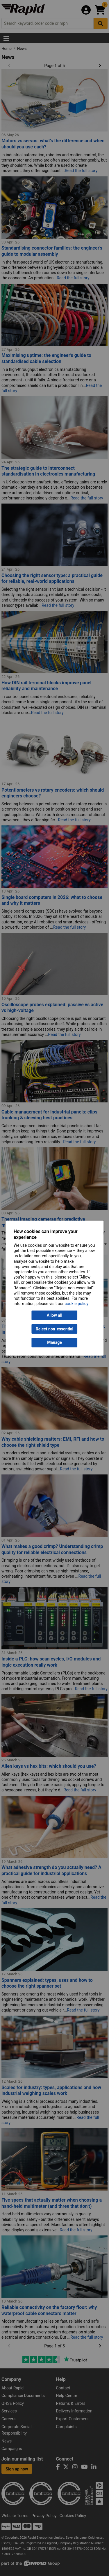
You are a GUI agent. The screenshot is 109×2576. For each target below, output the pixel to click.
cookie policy (76, 1304)
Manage (54, 1342)
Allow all (54, 1315)
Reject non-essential (54, 1329)
